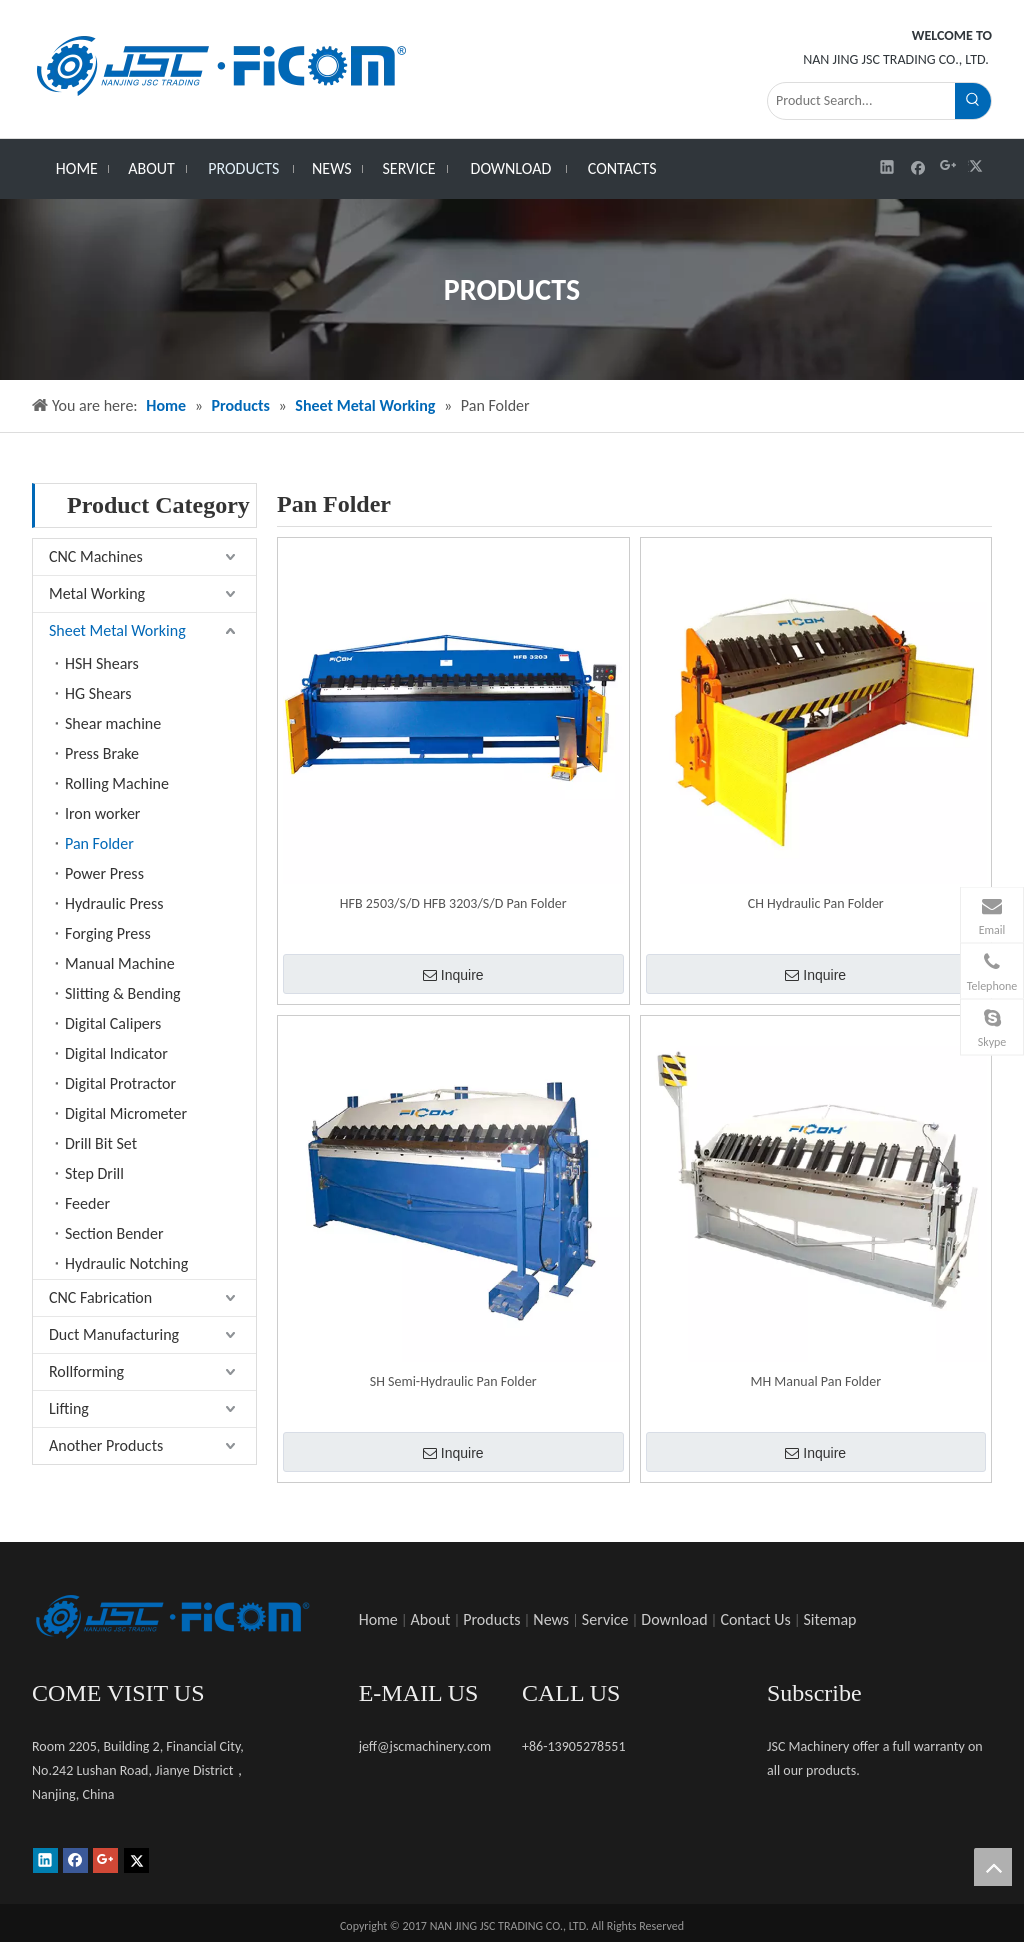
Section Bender (114, 1233)
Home (378, 1619)
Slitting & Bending (123, 993)
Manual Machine (120, 963)
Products (491, 1619)
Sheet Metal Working (117, 630)
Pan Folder (99, 843)
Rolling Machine (117, 783)
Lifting (69, 1408)
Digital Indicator (116, 1053)
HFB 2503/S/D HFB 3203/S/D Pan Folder (453, 903)
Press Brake (102, 753)
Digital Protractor (120, 1083)
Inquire (453, 975)
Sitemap (830, 1619)
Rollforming (86, 1371)
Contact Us (755, 1619)
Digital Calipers (113, 1023)
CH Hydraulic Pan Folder (816, 903)
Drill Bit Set (101, 1143)
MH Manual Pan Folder (815, 1381)
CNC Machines (96, 556)
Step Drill (94, 1173)
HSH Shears (102, 663)
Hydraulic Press (114, 903)
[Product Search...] (861, 101)
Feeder (87, 1203)
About (431, 1619)
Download (674, 1619)
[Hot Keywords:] (973, 101)
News (551, 1619)
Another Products (106, 1445)
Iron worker (102, 813)
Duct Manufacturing (114, 1334)
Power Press (104, 873)
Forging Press (108, 933)
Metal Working (97, 593)
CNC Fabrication (100, 1297)
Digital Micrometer (126, 1113)
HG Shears (98, 693)
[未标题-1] (172, 1617)
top (993, 1867)
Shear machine (113, 723)
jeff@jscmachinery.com (425, 1746)
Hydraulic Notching (126, 1263)
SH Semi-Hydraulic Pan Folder (453, 1381)
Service (605, 1619)
